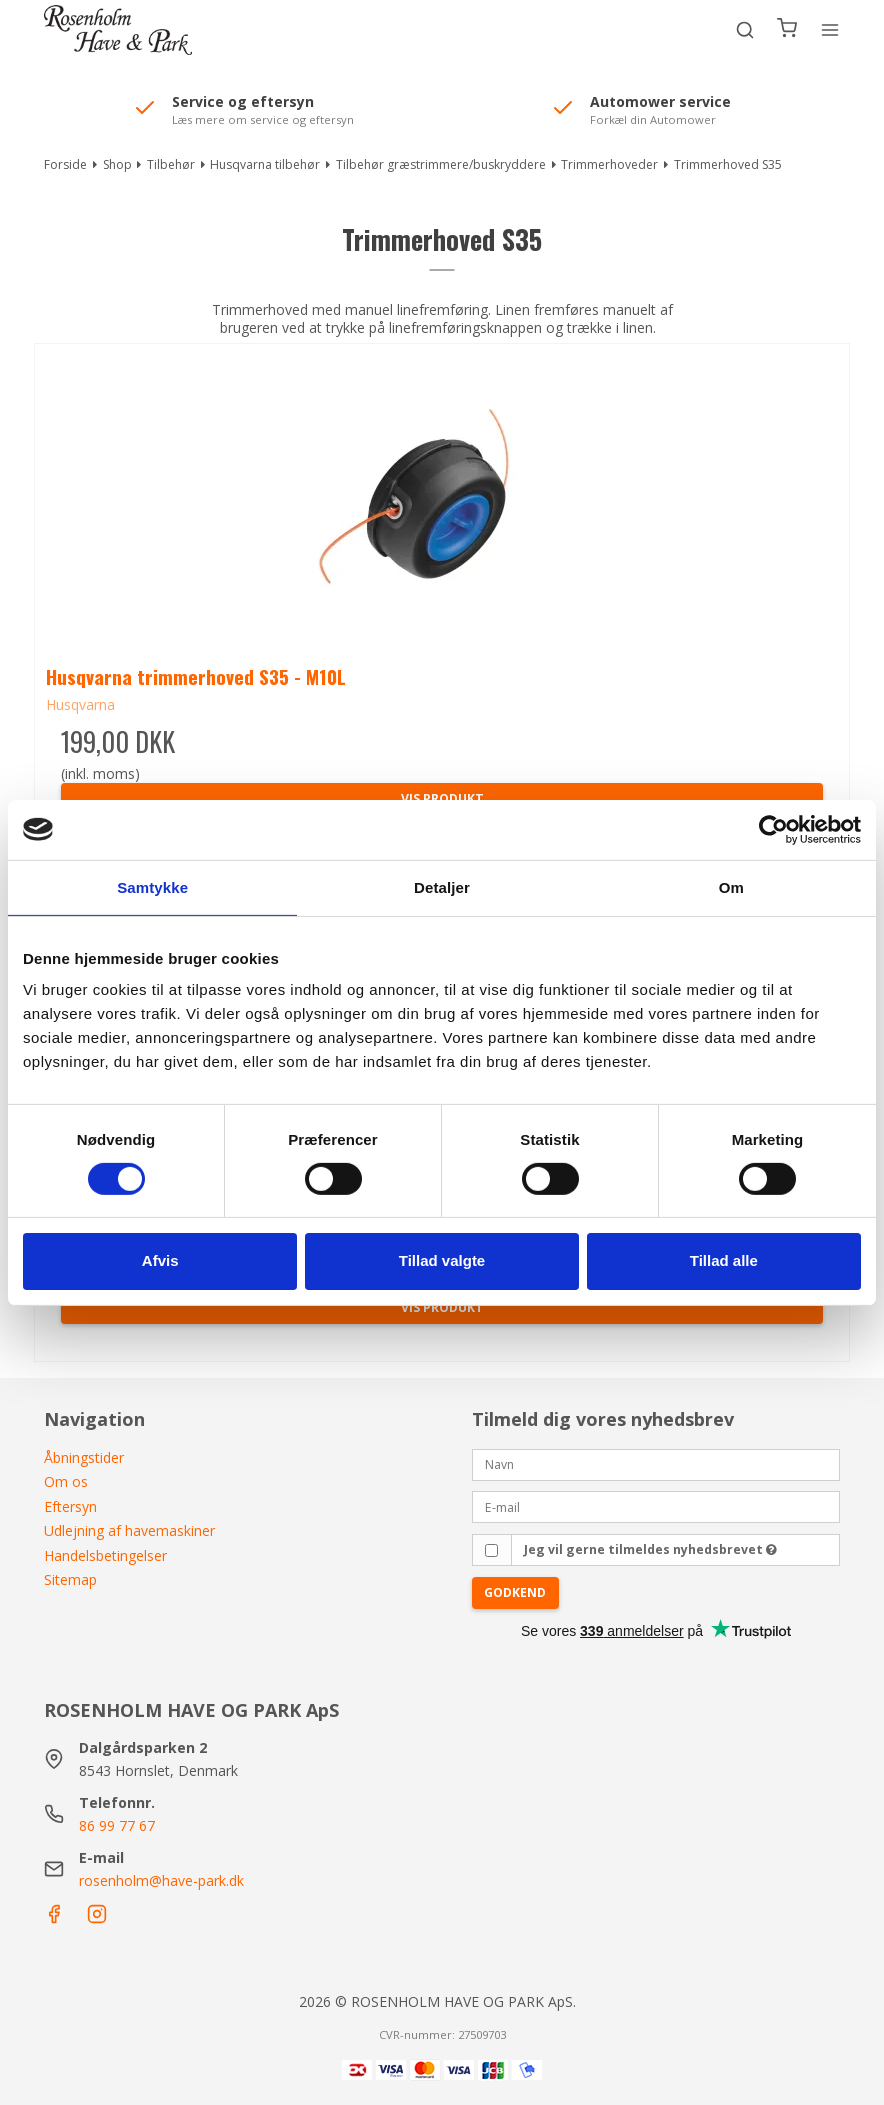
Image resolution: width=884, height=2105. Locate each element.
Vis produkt (442, 1307)
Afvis (160, 1260)
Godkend (515, 1592)
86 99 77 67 (117, 1825)
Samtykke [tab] (152, 886)
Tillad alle (724, 1260)
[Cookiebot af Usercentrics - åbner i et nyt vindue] (773, 829)
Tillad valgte (442, 1260)
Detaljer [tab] (442, 886)
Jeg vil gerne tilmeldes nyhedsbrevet (650, 1549)
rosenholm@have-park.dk (161, 1880)
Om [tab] (731, 886)
